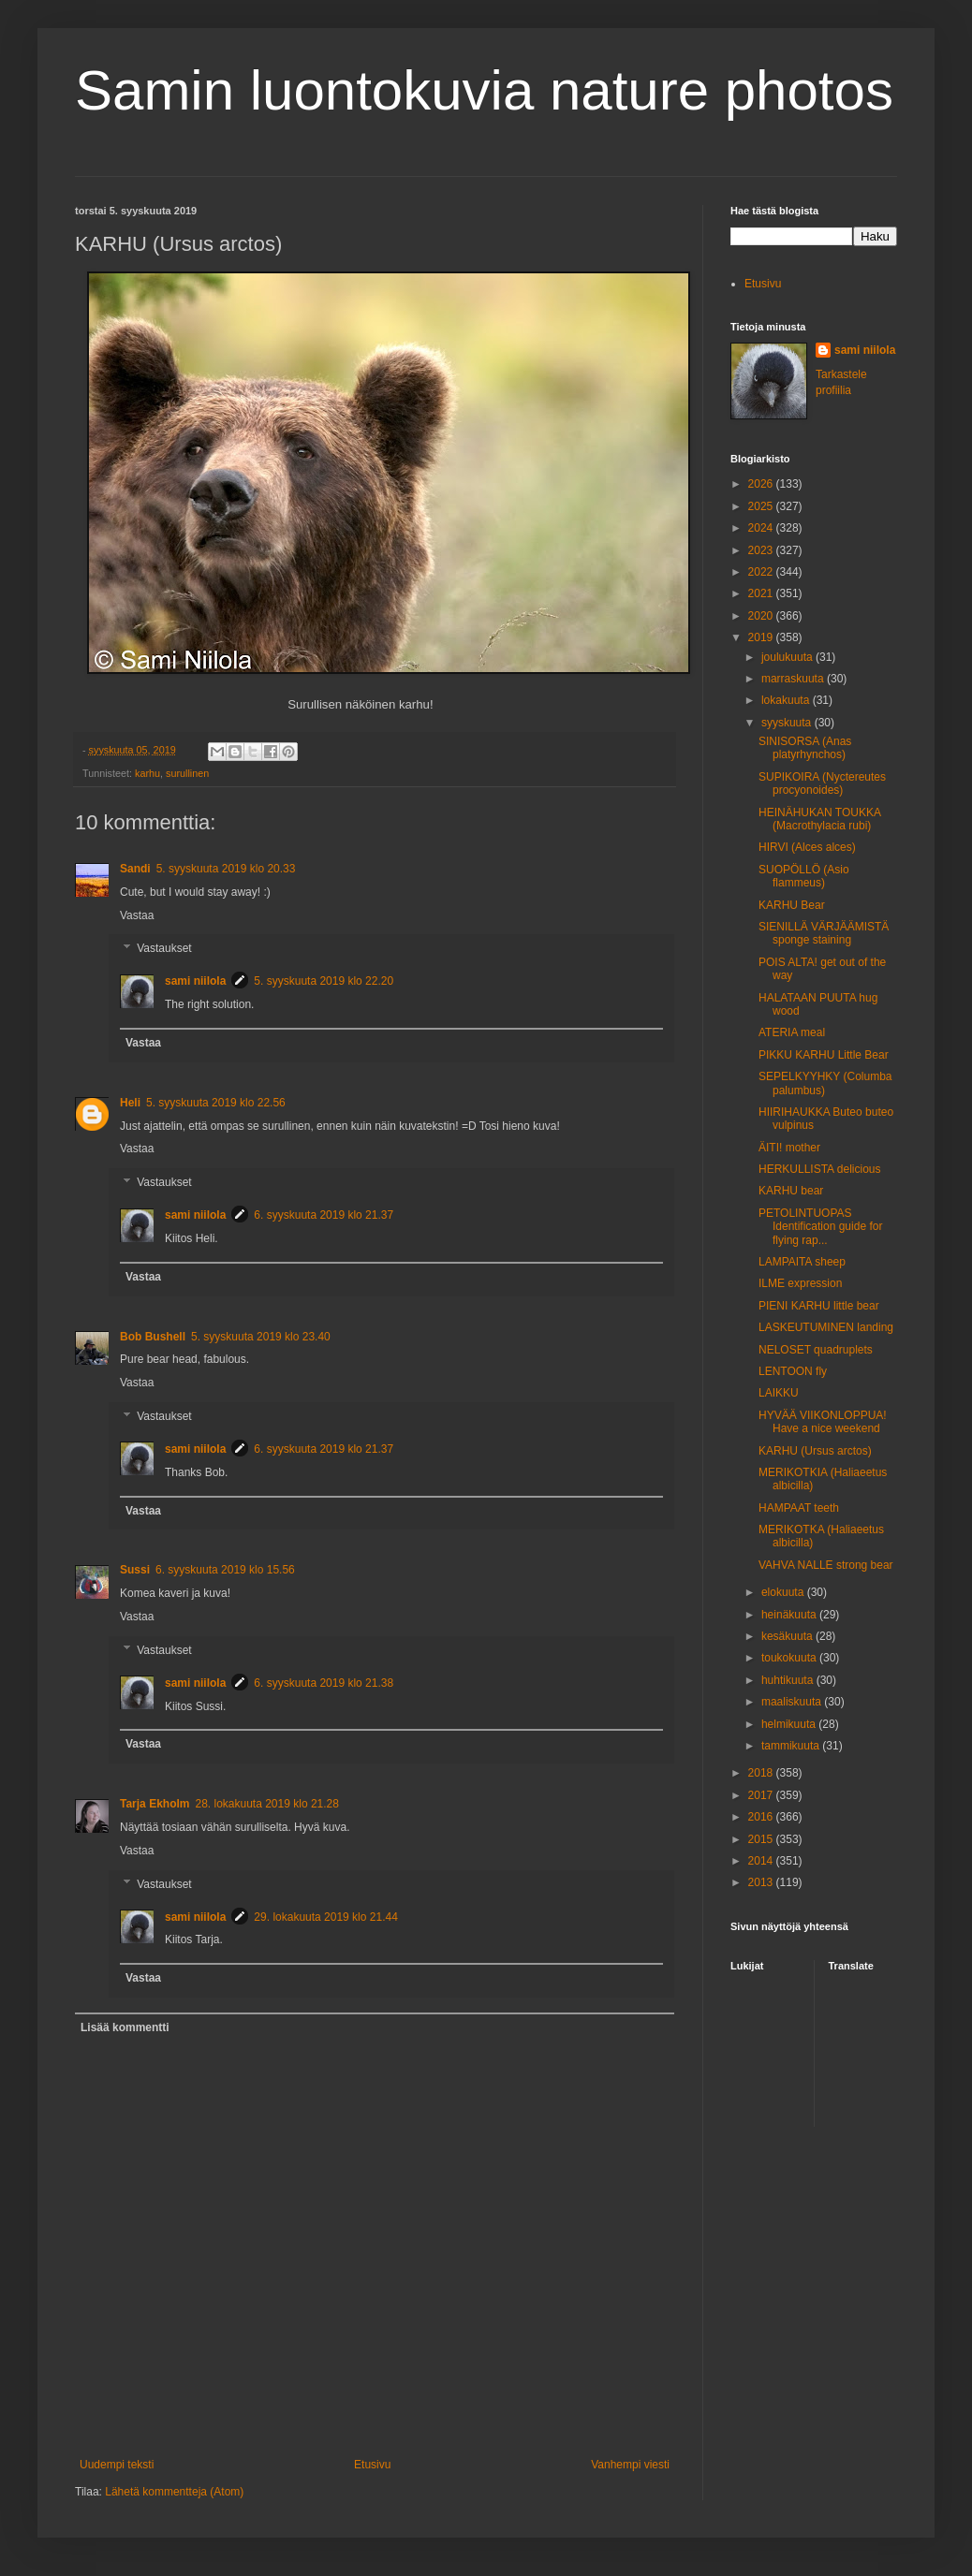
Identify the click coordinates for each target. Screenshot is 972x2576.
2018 (762, 1772)
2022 (762, 571)
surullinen (187, 773)
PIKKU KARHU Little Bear (823, 1054)
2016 (762, 1816)
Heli (130, 1102)
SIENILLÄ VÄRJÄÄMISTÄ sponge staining (823, 933)
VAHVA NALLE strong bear (825, 1565)
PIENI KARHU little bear (818, 1305)
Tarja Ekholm (154, 1803)
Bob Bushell (152, 1336)
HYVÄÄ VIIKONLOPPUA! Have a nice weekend (822, 1422)
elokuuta (784, 1592)
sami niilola (195, 981)
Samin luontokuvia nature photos (484, 90)
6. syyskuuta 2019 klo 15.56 (225, 1569)
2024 (762, 527)
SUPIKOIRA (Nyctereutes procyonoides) (822, 783)
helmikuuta (789, 1724)
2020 (762, 615)
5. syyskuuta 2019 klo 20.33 (226, 868)
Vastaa (137, 915)
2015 (762, 1839)
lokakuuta (787, 700)
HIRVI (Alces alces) (807, 847)
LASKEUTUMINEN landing (825, 1327)
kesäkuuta (788, 1636)
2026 (762, 483)
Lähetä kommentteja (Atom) (174, 2491)
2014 (762, 1860)
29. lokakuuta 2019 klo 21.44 (325, 1917)
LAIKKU (778, 1392)
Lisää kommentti (125, 2027)
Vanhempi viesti (630, 2464)
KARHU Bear (791, 905)
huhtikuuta (789, 1680)
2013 (762, 1882)
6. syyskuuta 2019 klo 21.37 (323, 1215)
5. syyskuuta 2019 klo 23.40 (261, 1336)
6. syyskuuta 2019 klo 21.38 (323, 1683)
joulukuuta (788, 657)
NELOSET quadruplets (815, 1349)
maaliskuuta (792, 1701)
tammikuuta (791, 1745)
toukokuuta (790, 1657)
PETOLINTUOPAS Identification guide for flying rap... (820, 1227)
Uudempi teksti (117, 2464)
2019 (762, 637)
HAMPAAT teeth (798, 1508)
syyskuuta (788, 722)
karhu (147, 773)
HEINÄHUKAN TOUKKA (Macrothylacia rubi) (819, 819)
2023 (762, 550)
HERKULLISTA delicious (819, 1169)
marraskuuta (794, 678)
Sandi (135, 868)
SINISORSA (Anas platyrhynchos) (804, 748)
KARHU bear (790, 1190)
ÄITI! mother (789, 1147)
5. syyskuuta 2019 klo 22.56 (216, 1102)
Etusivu (372, 2464)
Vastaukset (164, 949)
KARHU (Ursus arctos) (815, 1450)
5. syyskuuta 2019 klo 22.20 (323, 981)
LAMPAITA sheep (802, 1261)
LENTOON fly (792, 1371)
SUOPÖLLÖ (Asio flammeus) (803, 876)
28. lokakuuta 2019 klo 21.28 (266, 1803)
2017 (762, 1795)
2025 (762, 506)
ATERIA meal (791, 1032)
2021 (762, 593)
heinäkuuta (790, 1614)
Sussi (135, 1569)
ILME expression (800, 1283)
